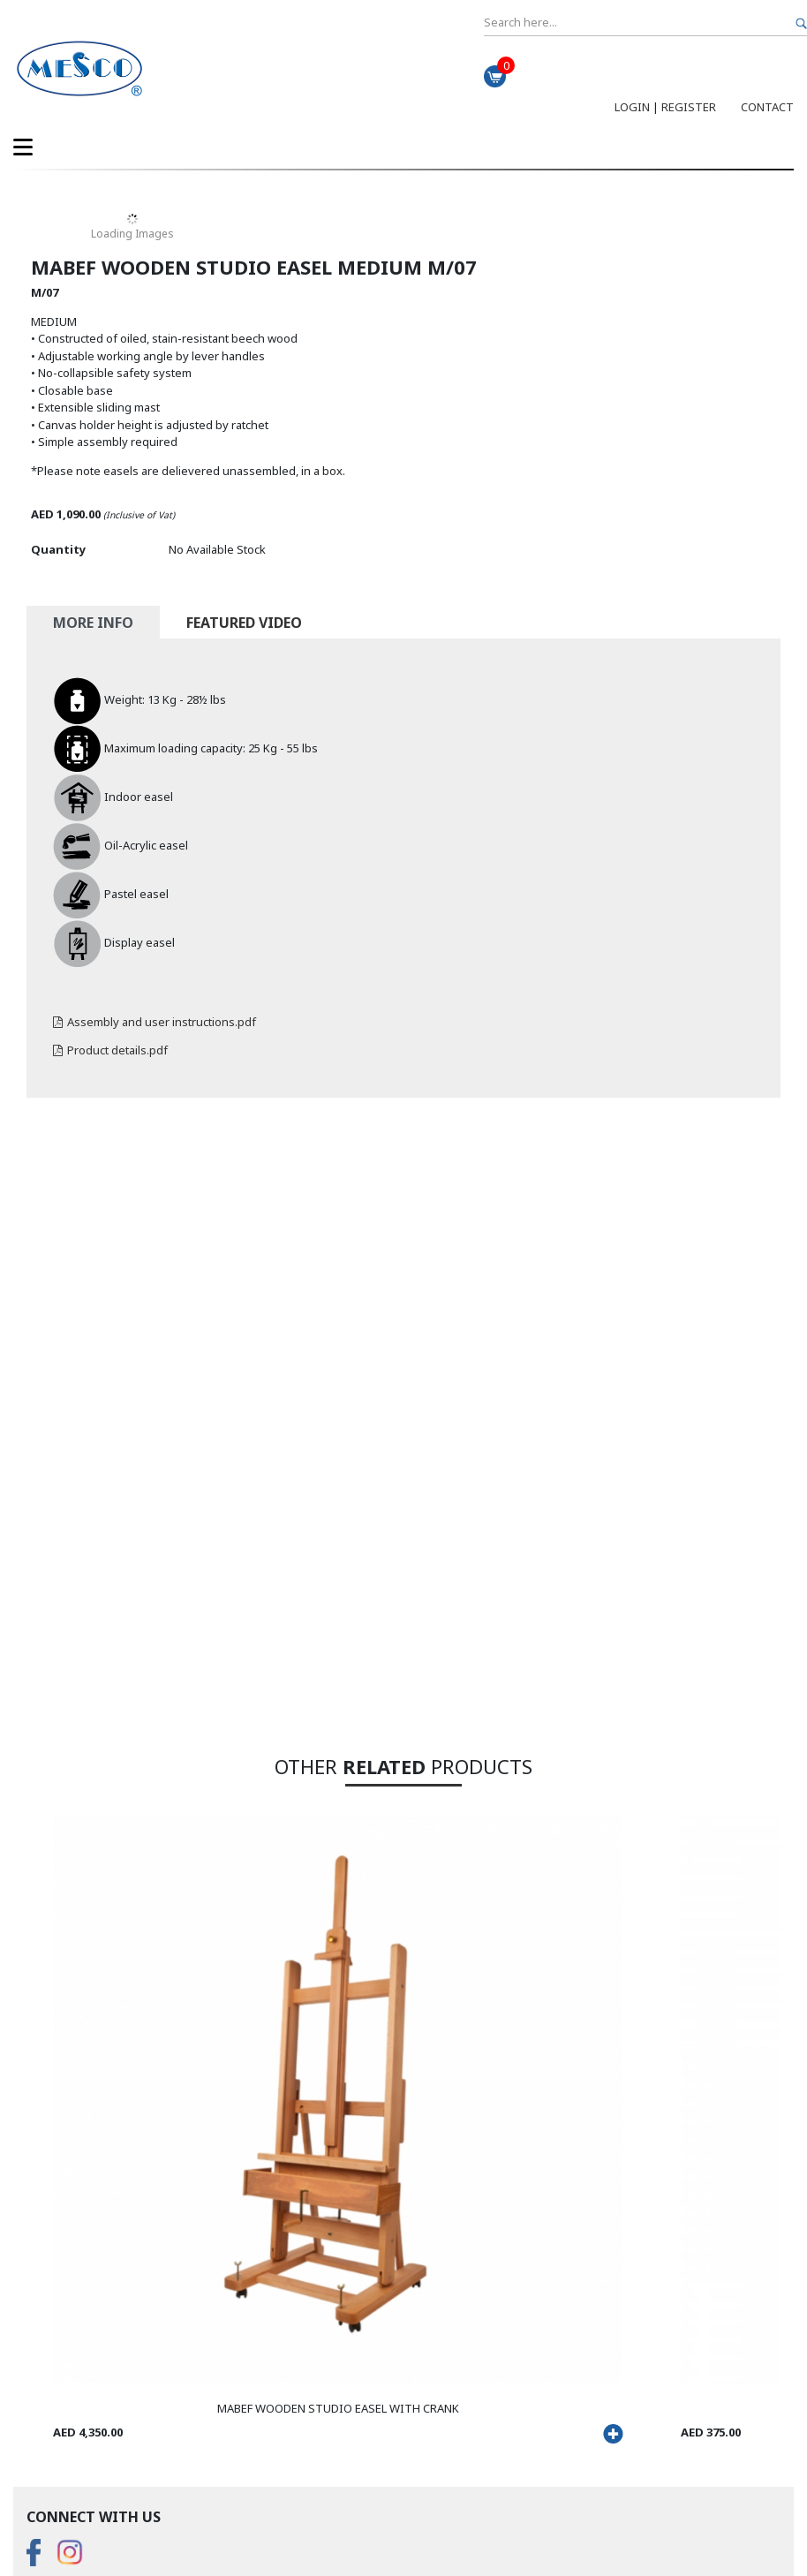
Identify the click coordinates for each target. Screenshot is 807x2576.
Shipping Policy (67, 2398)
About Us (50, 2346)
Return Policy (61, 2381)
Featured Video (244, 622)
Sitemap (207, 2520)
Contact (767, 107)
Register (688, 107)
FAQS (40, 2329)
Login (632, 107)
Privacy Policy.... (67, 2520)
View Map (52, 2467)
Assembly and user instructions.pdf (154, 1022)
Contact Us (54, 2363)
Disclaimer (146, 2520)
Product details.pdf (110, 1050)
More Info (93, 622)
